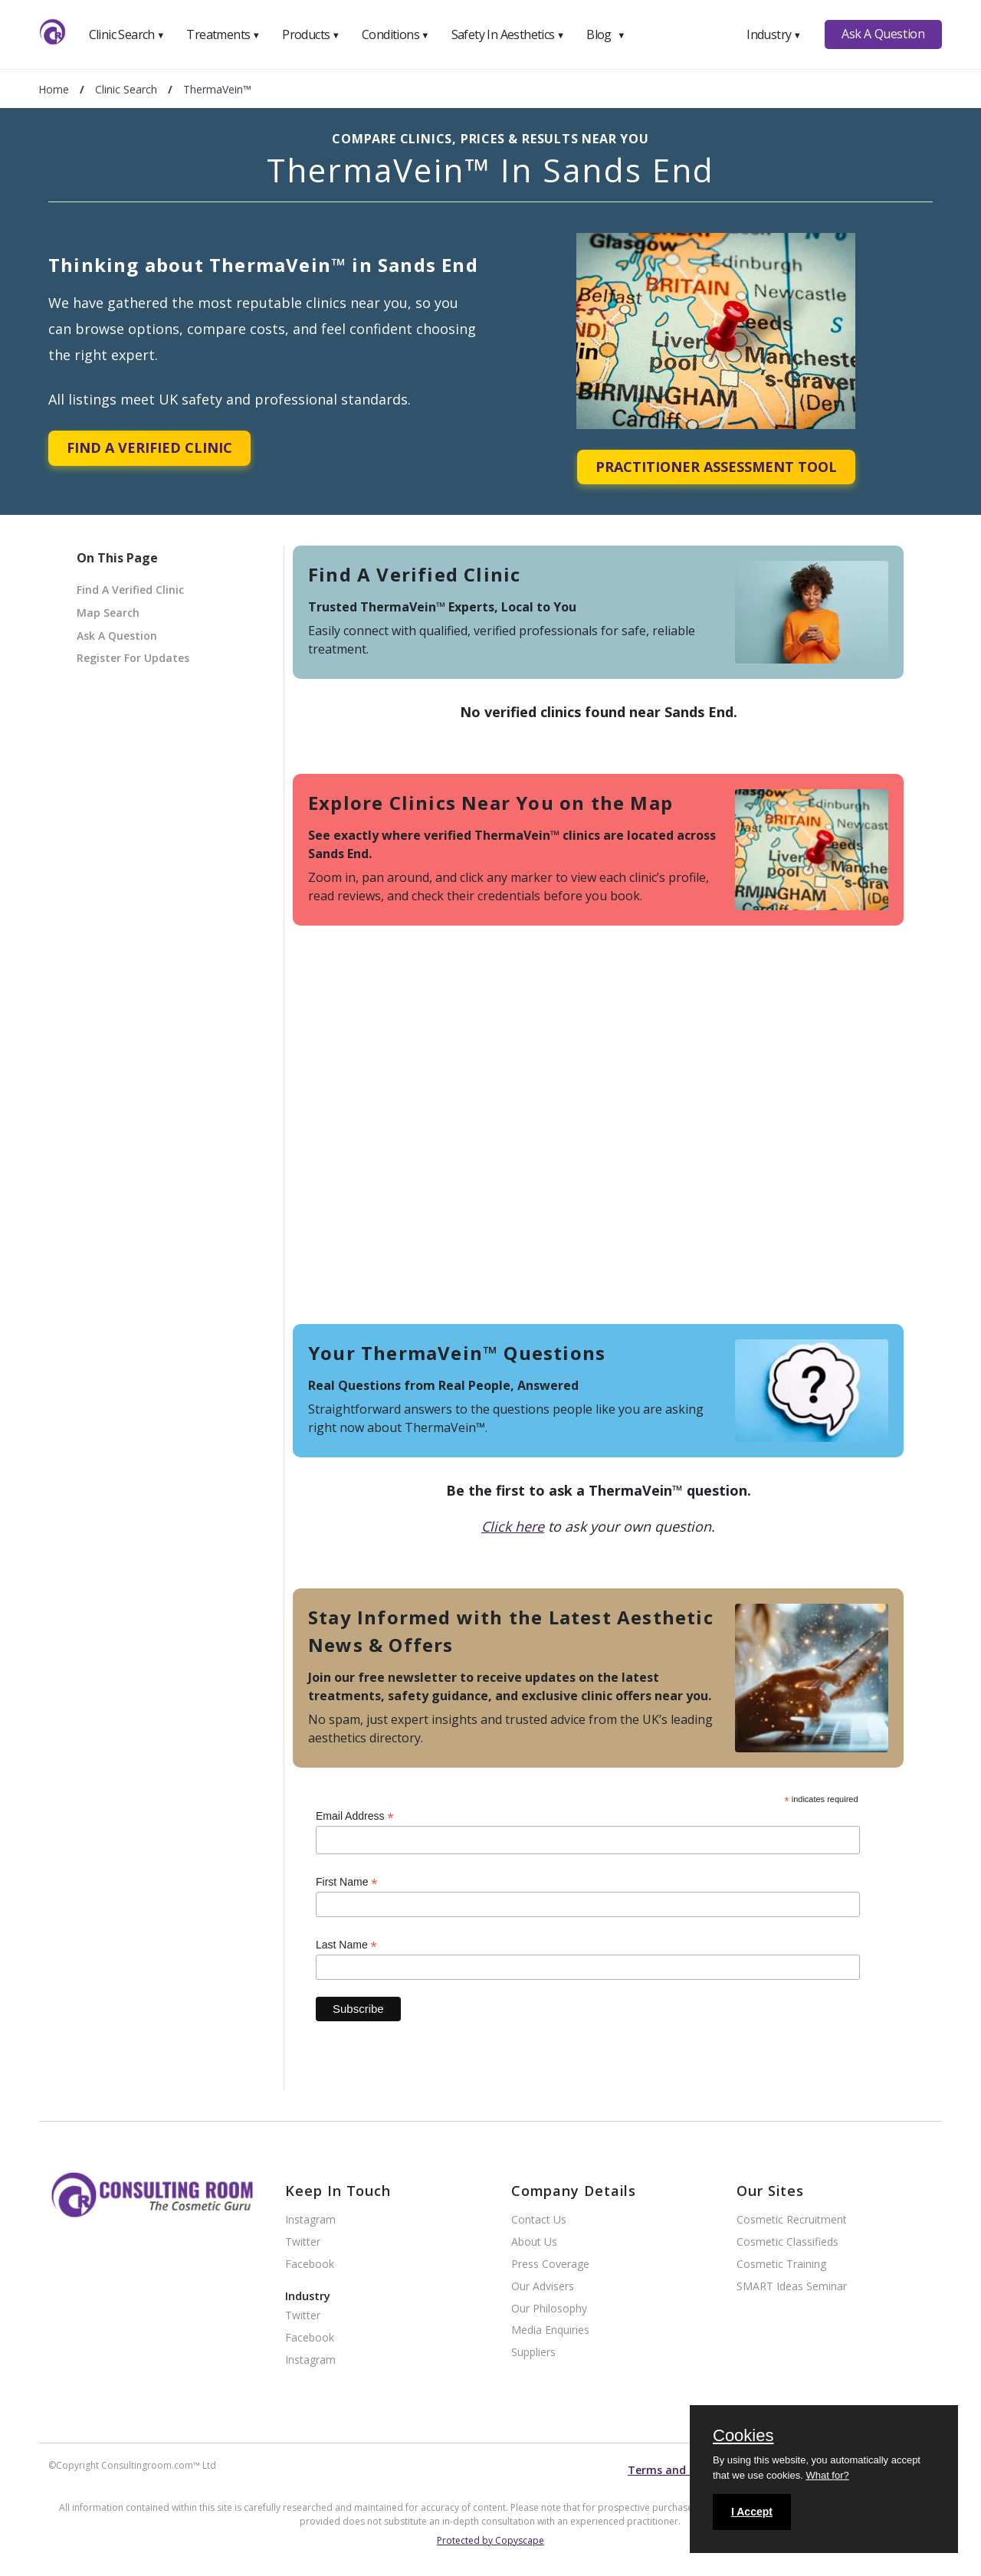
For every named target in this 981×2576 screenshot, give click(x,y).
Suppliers (533, 2352)
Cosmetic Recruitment (792, 2220)
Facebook (309, 2264)
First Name (347, 1882)
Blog (605, 34)
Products (311, 34)
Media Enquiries (550, 2330)
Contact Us (538, 2220)
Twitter (302, 2242)
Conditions (395, 34)
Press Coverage (550, 2264)
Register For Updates (133, 658)
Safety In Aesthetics (508, 34)
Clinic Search (127, 34)
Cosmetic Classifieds (787, 2242)
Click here (512, 1526)
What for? (826, 2475)
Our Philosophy (549, 2308)
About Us (534, 2242)
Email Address (355, 1816)
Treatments (223, 34)
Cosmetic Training (781, 2264)
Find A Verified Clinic (149, 447)
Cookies (743, 2436)
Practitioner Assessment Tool (716, 466)
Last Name (346, 1945)
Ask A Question (883, 33)
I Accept (752, 2512)
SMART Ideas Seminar (792, 2286)
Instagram (310, 2220)
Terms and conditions (687, 2470)
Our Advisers (542, 2286)
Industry (773, 34)
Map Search (108, 612)
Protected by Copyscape (490, 2540)
